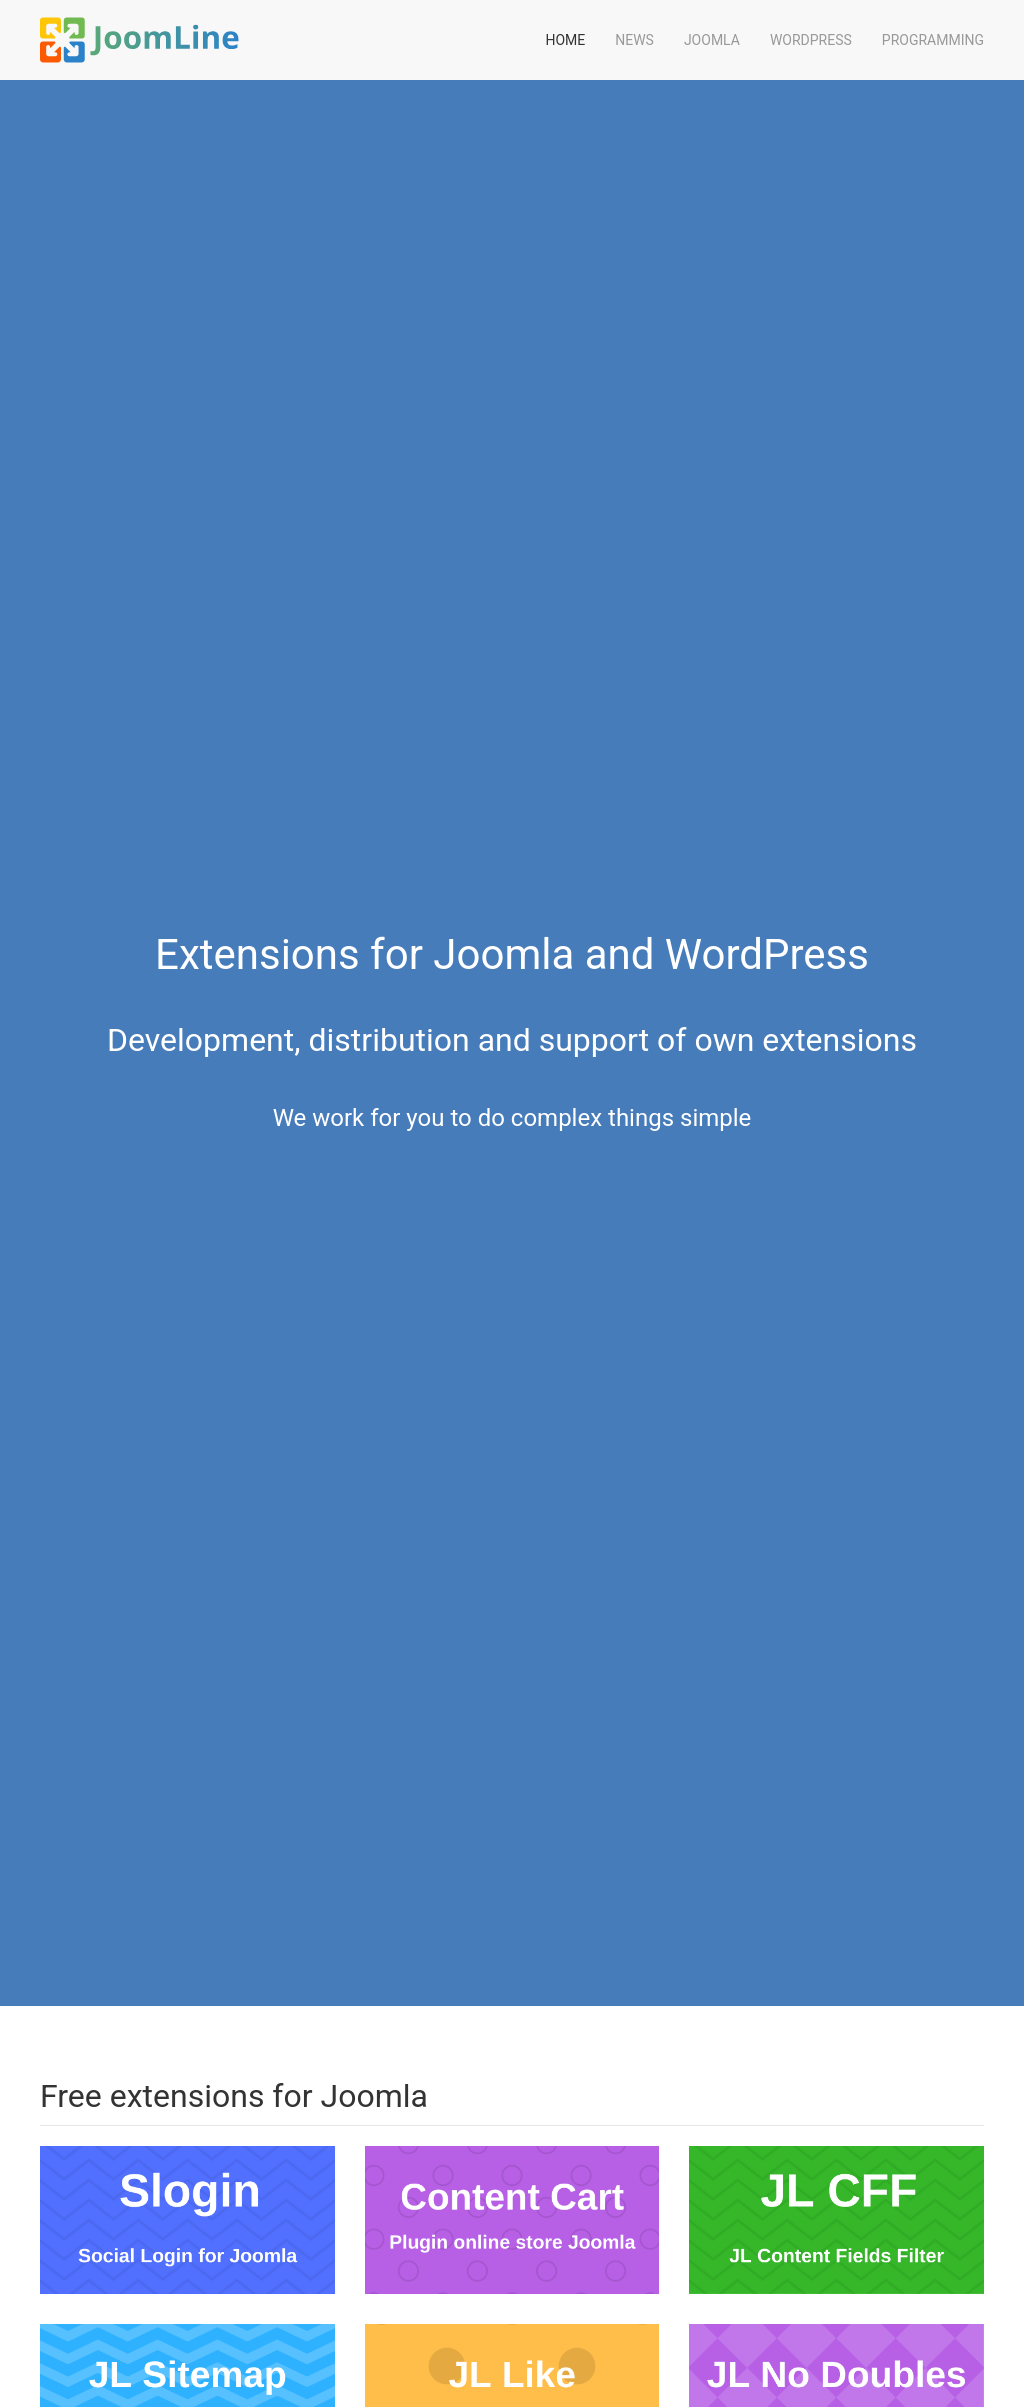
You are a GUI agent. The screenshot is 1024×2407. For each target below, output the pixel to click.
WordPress (811, 40)
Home (565, 40)
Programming (933, 40)
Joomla (712, 40)
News (634, 40)
